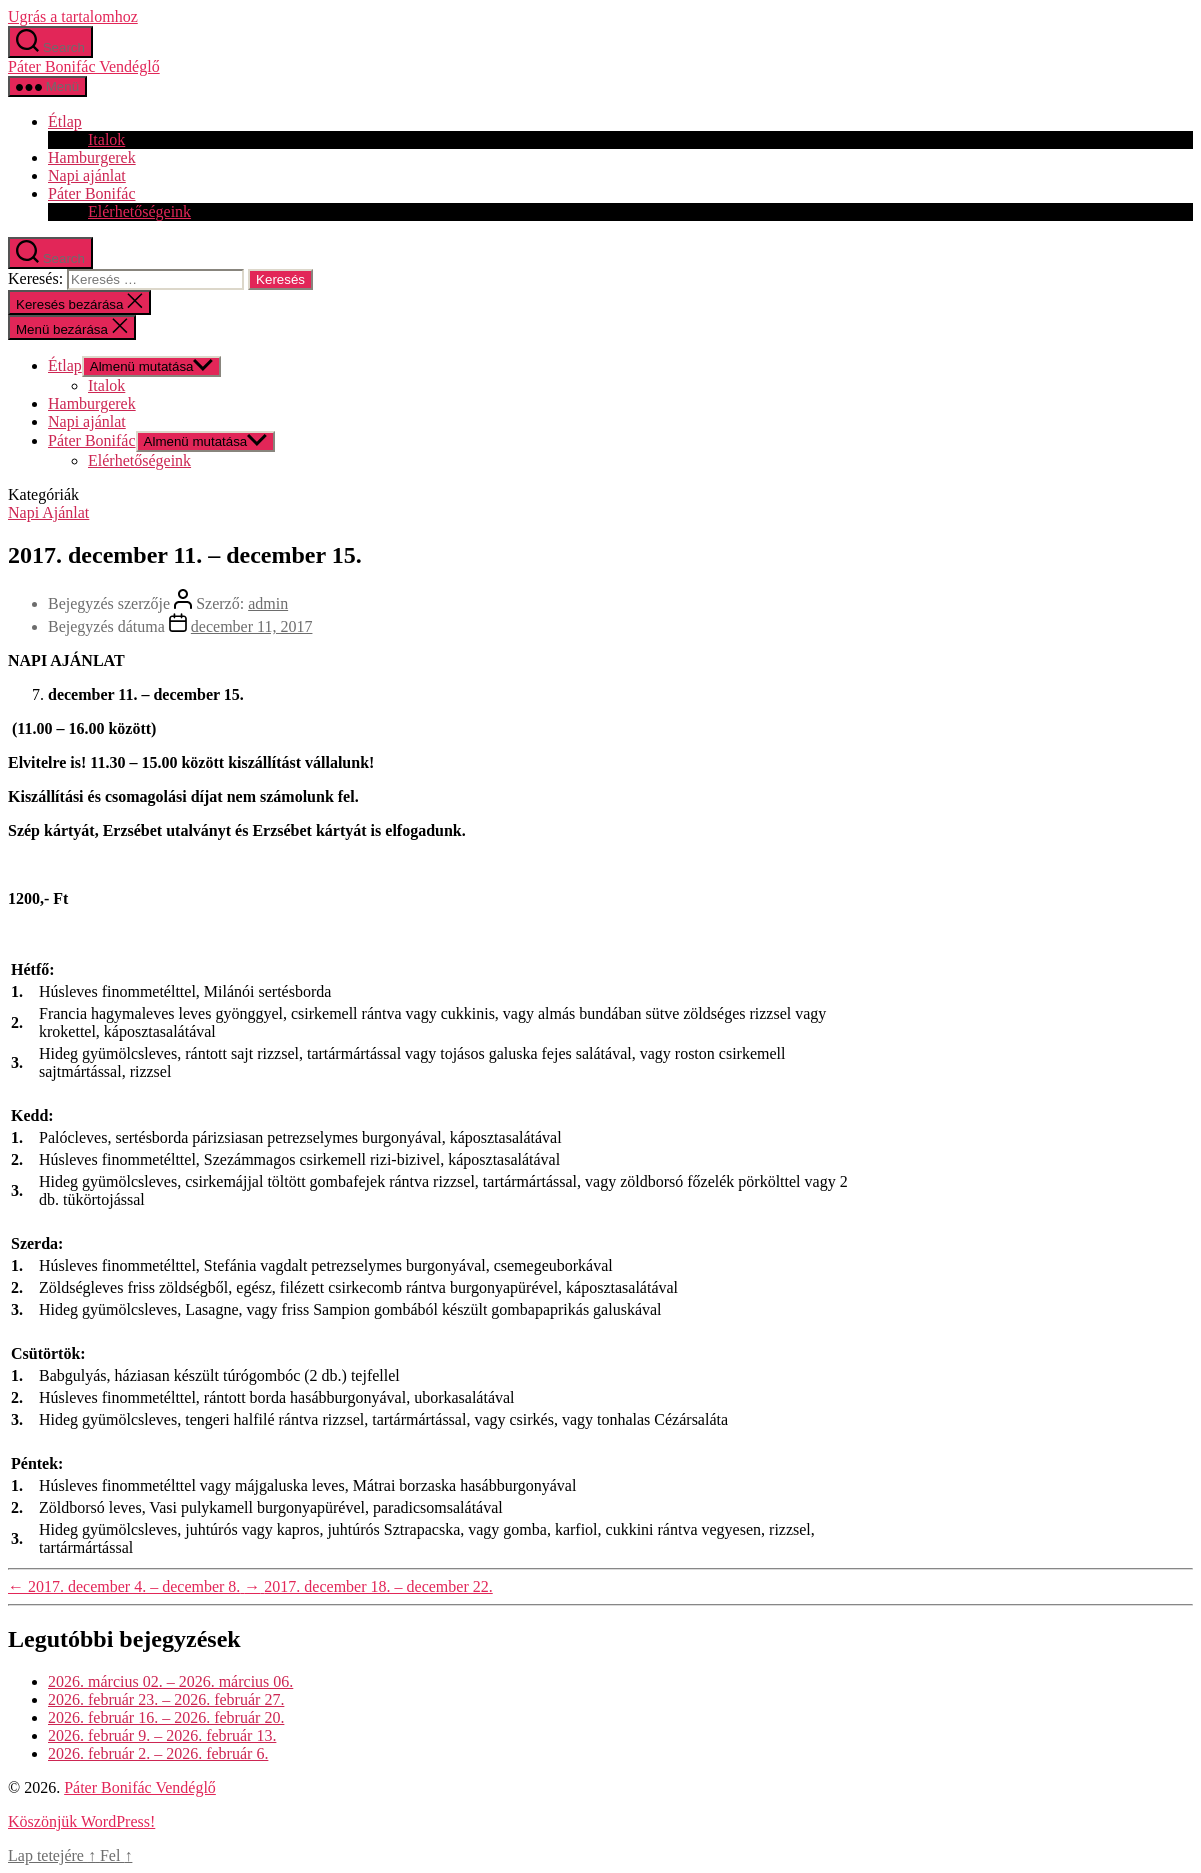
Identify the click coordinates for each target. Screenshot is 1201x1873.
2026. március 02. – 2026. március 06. (170, 1681)
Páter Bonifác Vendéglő (84, 66)
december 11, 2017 (252, 626)
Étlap (65, 121)
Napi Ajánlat (48, 512)
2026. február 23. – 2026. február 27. (166, 1699)
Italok (106, 139)
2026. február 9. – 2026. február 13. (162, 1735)
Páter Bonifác (92, 193)
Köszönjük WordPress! (81, 1821)
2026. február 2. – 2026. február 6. (158, 1753)
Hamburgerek (92, 157)
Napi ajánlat (87, 175)
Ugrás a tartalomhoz (73, 16)
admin (268, 603)
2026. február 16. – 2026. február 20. (166, 1717)
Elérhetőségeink (139, 211)
